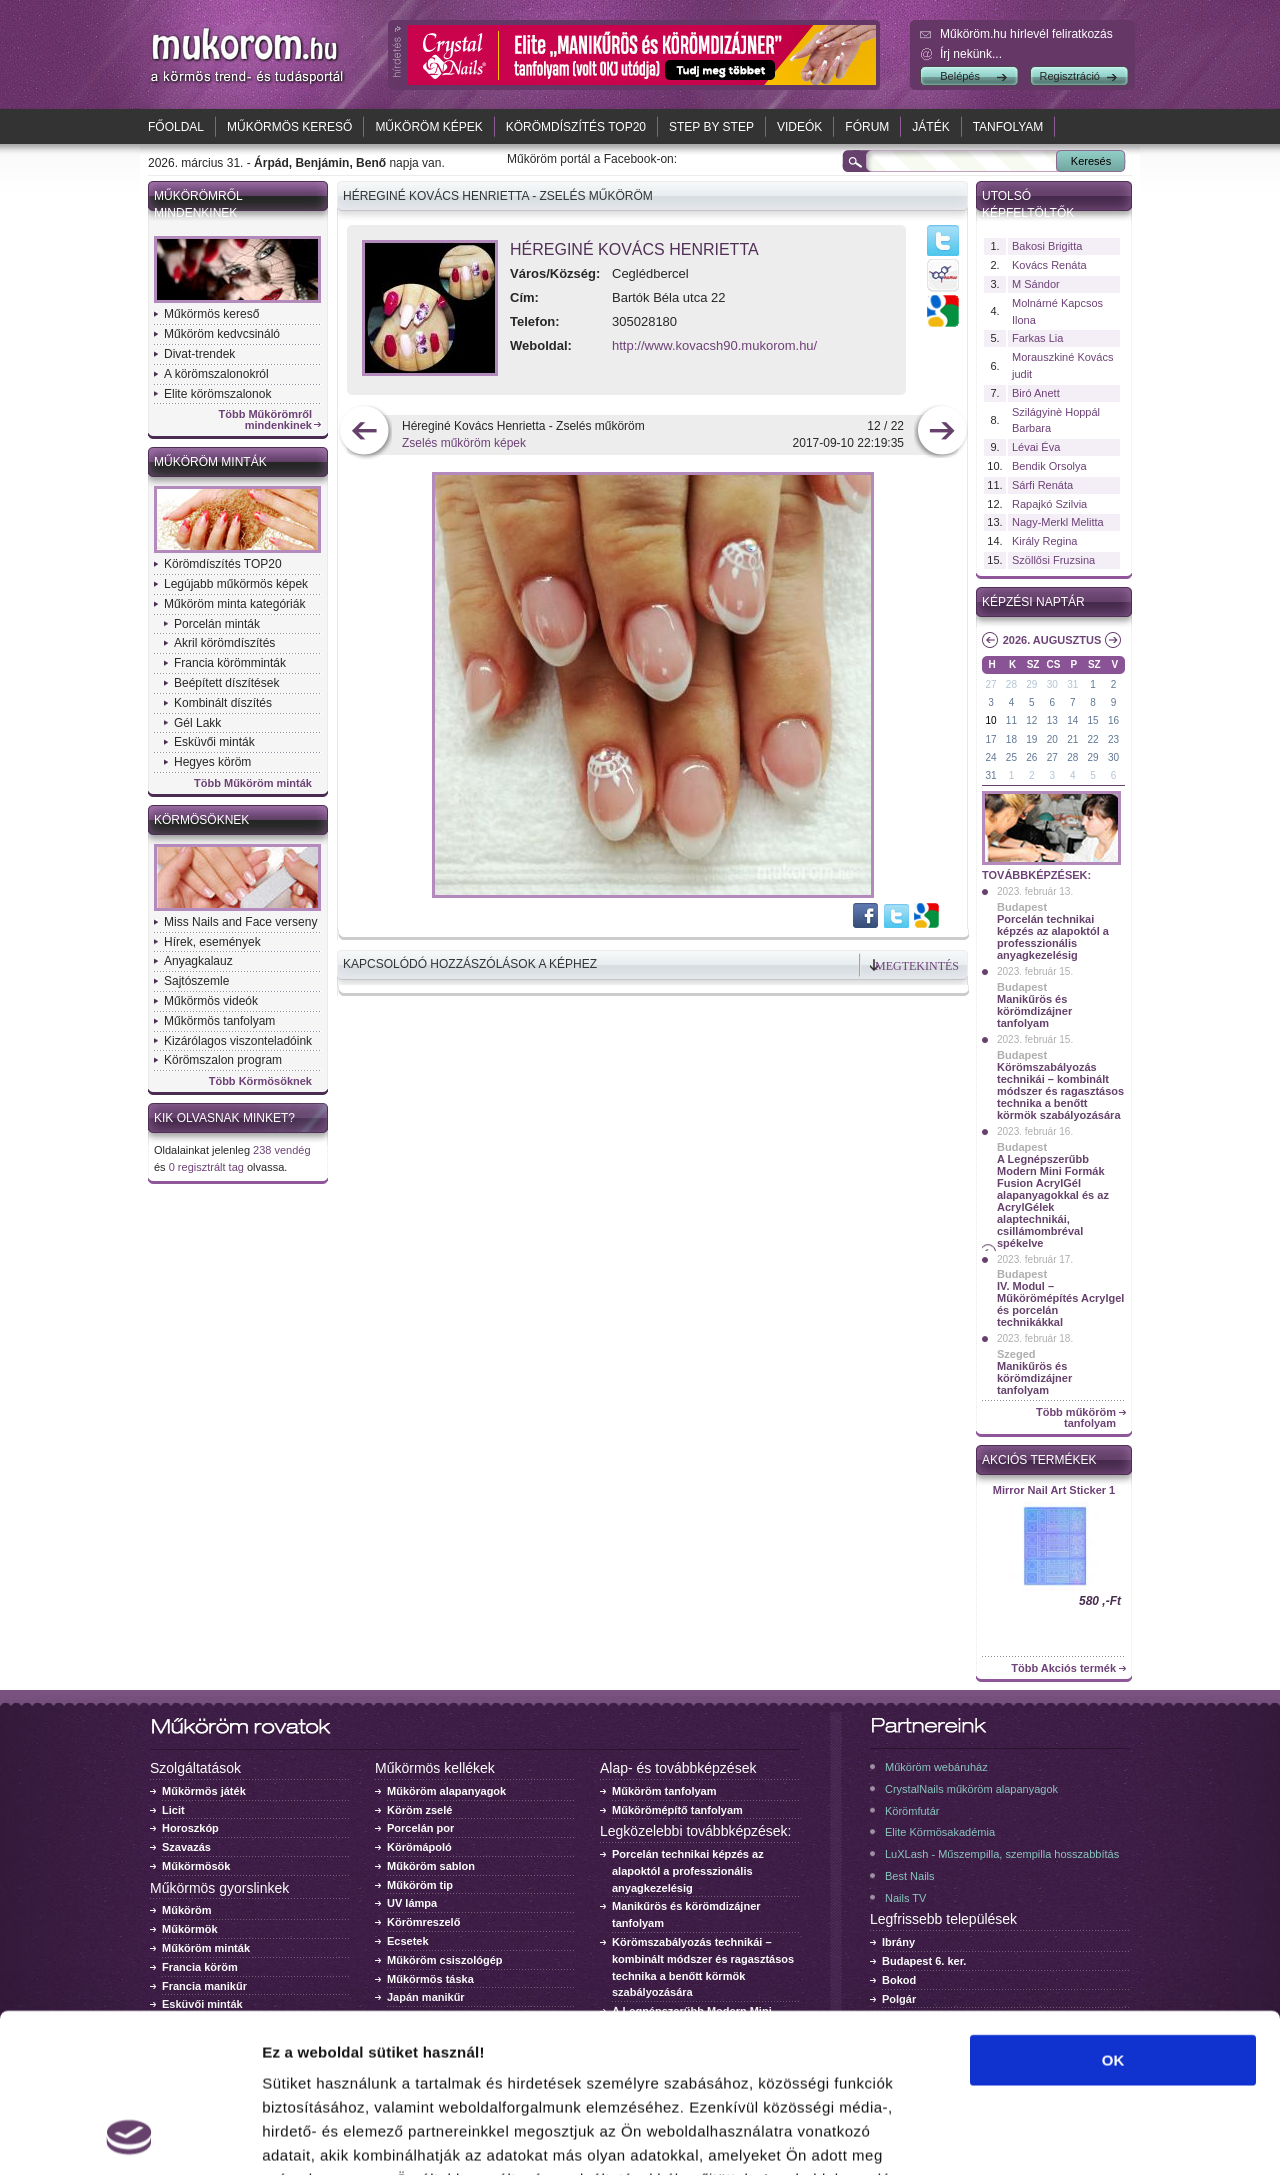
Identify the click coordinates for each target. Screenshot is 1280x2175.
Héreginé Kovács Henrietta (634, 249)
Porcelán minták (217, 624)
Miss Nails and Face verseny (240, 922)
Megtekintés (917, 966)
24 (990, 757)
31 (1072, 684)
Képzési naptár (1033, 602)
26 (1031, 757)
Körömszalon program (223, 1060)
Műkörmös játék (204, 1791)
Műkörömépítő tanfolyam (677, 1810)
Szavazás (186, 1847)
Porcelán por (420, 1828)
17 (990, 739)
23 (1113, 739)
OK (1113, 1911)
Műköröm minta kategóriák (234, 604)
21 (1072, 739)
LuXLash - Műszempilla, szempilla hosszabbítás (1002, 1854)
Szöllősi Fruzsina (1053, 560)
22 (1093, 739)
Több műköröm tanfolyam (1076, 1418)
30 (1052, 684)
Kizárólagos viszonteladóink (238, 1041)
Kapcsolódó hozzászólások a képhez (470, 964)
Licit (173, 1810)
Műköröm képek (428, 127)
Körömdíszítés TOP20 (576, 127)
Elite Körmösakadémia (940, 1832)
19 (1031, 739)
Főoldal (176, 127)
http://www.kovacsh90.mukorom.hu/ (714, 345)
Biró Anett (1036, 393)
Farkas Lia (1037, 338)
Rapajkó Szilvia (1049, 504)
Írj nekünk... (971, 54)
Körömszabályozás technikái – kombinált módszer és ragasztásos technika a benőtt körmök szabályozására (1060, 1091)
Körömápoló (419, 1847)
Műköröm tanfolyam (664, 1791)
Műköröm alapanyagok (446, 1791)
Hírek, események (212, 942)
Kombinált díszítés (223, 703)
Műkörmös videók (211, 1001)
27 (990, 684)
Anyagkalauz (198, 961)
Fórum (867, 127)
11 (1011, 720)
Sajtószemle (196, 981)
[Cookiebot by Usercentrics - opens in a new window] (129, 2136)
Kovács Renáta (1049, 265)
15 (1093, 720)
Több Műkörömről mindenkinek (266, 420)
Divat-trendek (199, 354)
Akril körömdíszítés (224, 643)
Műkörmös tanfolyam (219, 1021)
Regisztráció (1069, 76)
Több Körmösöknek (260, 1081)
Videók (799, 127)
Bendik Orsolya (1049, 466)
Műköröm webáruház (936, 1767)
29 (1031, 684)
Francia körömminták (230, 663)
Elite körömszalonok (217, 394)
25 (1011, 757)
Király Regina (1044, 541)
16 (1113, 720)
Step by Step (711, 127)
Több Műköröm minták (253, 783)
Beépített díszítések (226, 683)
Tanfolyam (1008, 127)
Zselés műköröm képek (464, 443)
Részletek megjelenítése (1136, 2135)
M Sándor (1036, 284)
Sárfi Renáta (1042, 485)
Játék (930, 127)
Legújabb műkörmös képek (236, 584)
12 (1031, 720)
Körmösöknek (201, 820)
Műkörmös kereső (289, 127)
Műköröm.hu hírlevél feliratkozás (1026, 34)
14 (1072, 720)
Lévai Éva (1036, 447)
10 (990, 720)
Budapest (1022, 907)
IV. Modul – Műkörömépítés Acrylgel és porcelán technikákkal (1060, 1304)
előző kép (364, 432)
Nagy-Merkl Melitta (1058, 522)
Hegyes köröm (212, 762)
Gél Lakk (197, 723)
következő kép (941, 432)
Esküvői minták (214, 742)
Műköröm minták (210, 462)
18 (1011, 739)
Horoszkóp (190, 1828)
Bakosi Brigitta (1047, 246)
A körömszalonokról (216, 374)
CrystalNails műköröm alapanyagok (971, 1789)
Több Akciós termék (1063, 1668)
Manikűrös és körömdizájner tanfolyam (1034, 1011)
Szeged (1016, 1354)
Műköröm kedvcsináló (222, 334)
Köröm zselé (419, 1810)
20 (1052, 739)
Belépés (960, 76)
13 (1052, 720)
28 (1011, 684)
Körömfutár (912, 1811)
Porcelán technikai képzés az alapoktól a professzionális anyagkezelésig (1053, 937)
